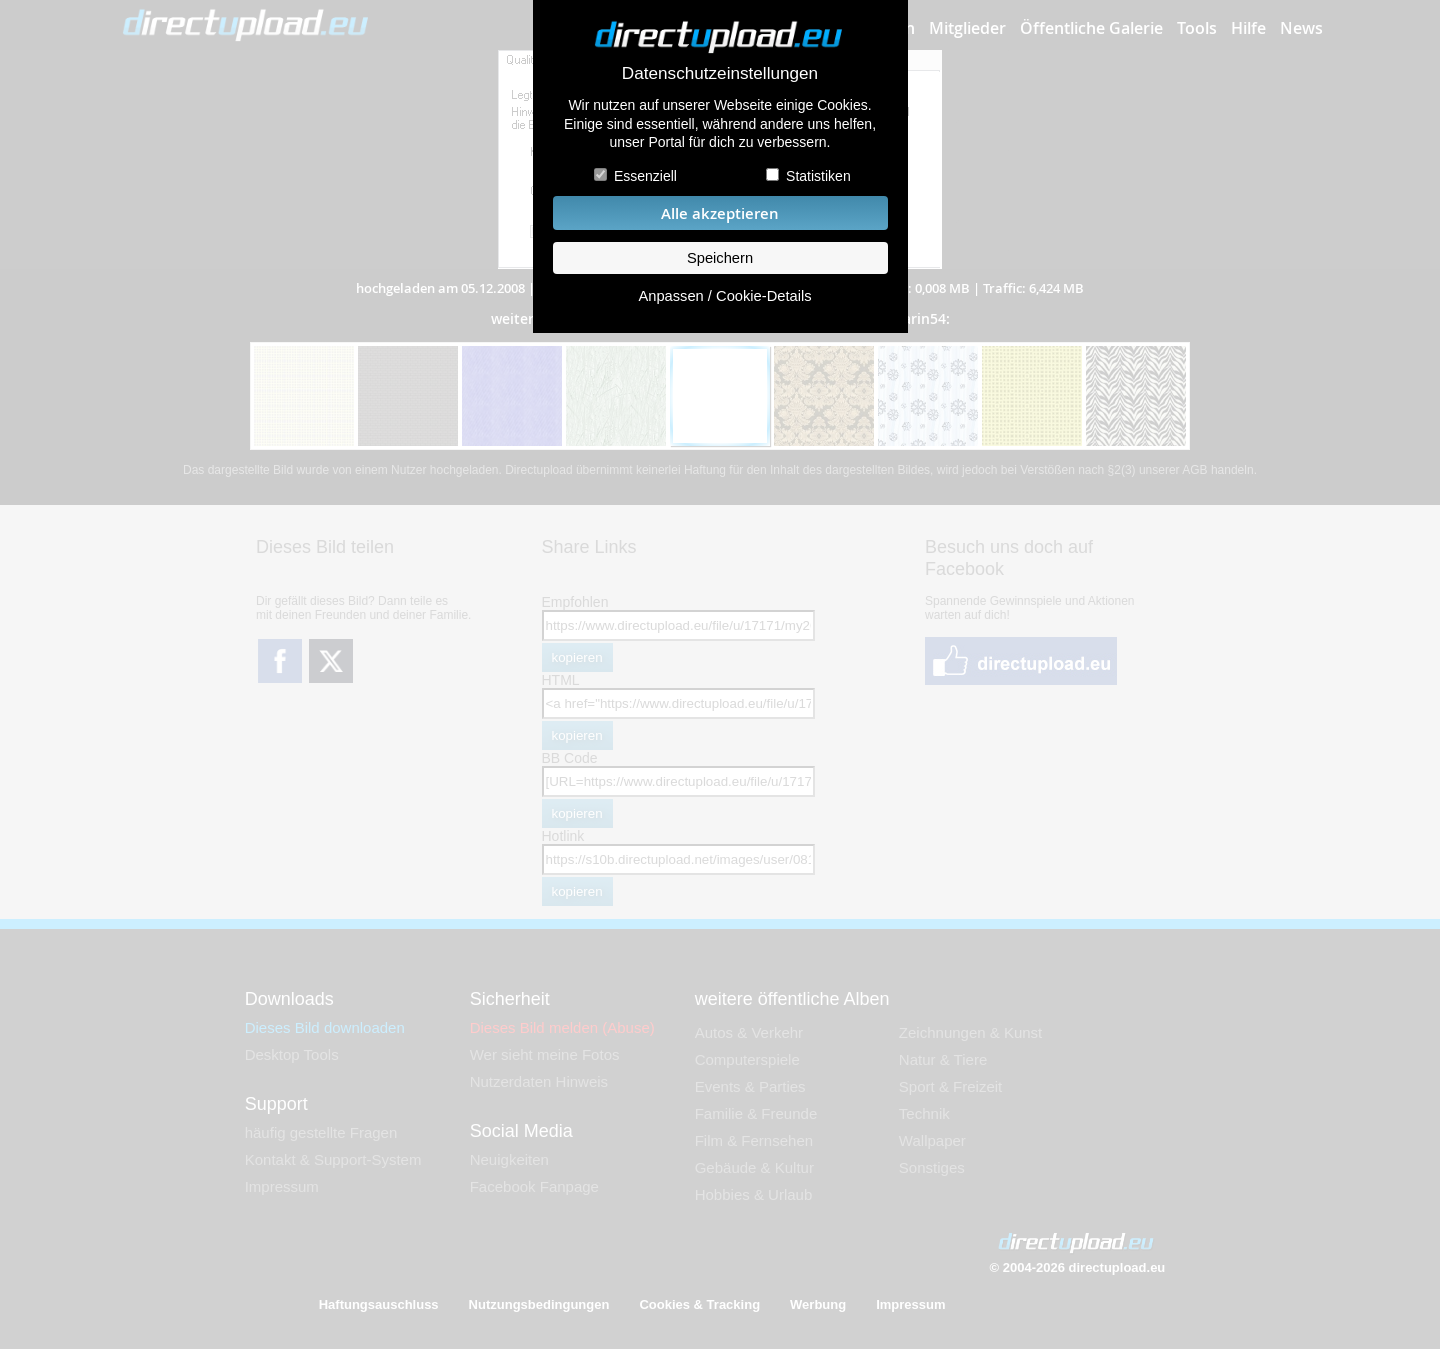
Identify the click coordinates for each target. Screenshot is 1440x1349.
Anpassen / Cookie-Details (724, 296)
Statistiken (818, 176)
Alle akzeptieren (720, 213)
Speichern (720, 258)
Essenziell (645, 176)
